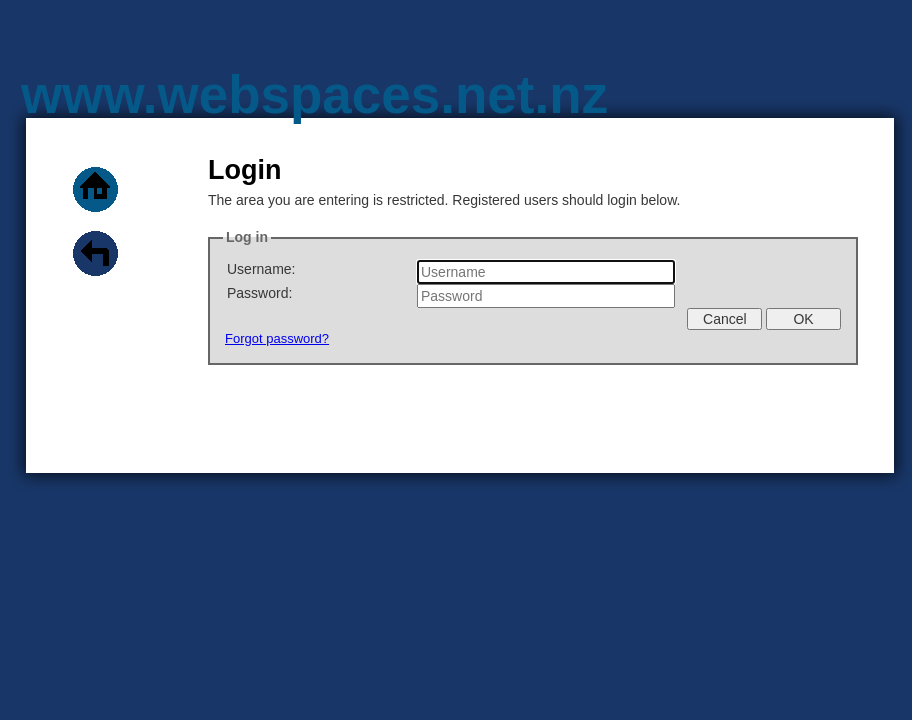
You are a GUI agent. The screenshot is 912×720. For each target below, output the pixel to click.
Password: (259, 293)
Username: (261, 269)
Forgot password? (277, 338)
